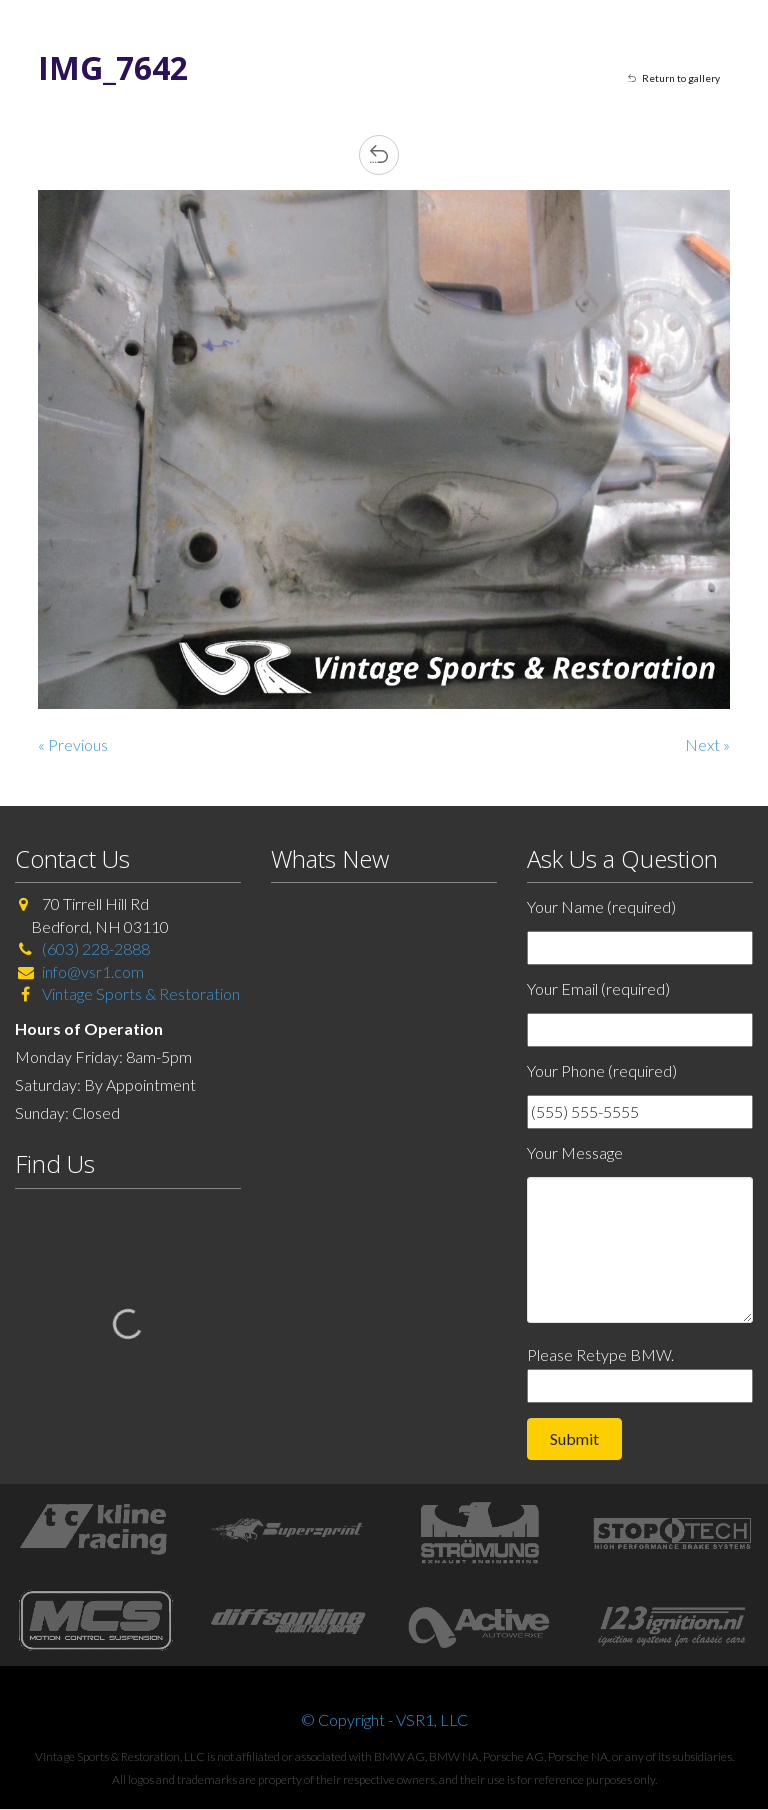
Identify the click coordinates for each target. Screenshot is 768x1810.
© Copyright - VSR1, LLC (384, 1719)
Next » (707, 744)
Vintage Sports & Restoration (139, 993)
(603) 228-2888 (96, 948)
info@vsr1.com (93, 971)
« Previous (73, 744)
